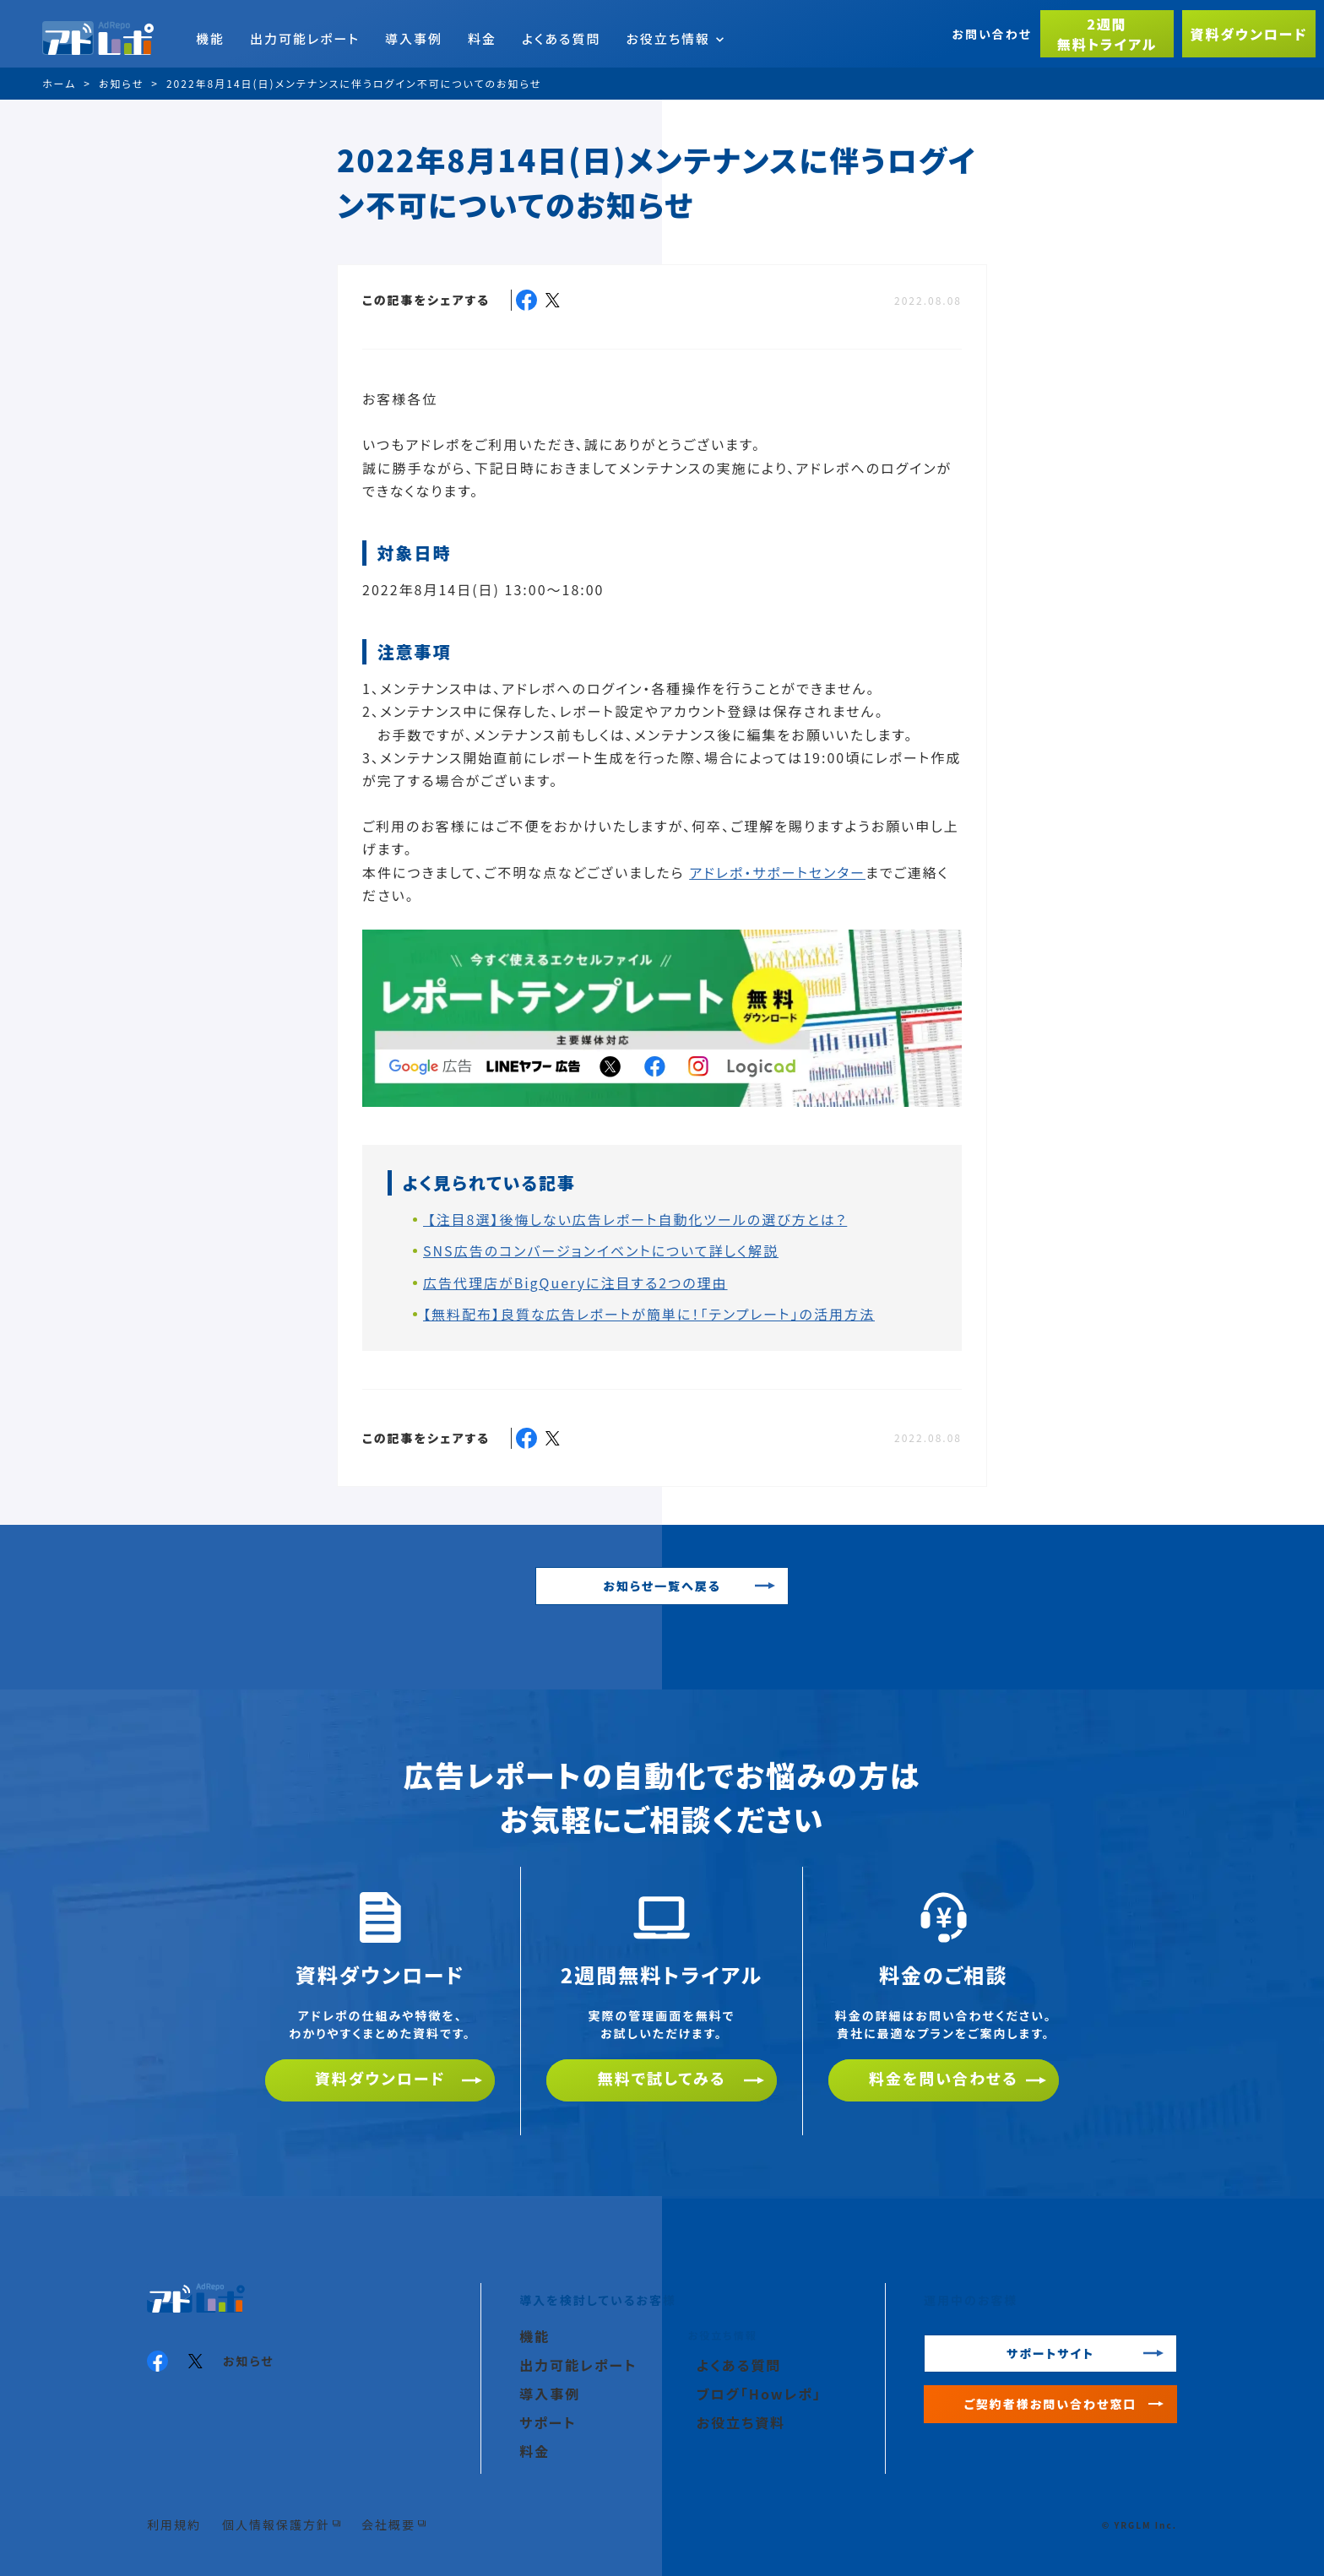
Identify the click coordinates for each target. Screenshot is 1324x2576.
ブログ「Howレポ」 (759, 2393)
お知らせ (248, 2360)
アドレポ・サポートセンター (777, 872)
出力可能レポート (305, 38)
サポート (548, 2422)
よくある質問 (561, 38)
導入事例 (413, 38)
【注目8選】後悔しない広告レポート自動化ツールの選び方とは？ (635, 1219)
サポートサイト (1050, 2353)
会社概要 (388, 2524)
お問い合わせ (992, 33)
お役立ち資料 (741, 2422)
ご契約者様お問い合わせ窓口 (1050, 2403)
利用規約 (174, 2524)
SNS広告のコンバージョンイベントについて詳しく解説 (601, 1250)
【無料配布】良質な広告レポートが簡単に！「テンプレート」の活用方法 (649, 1314)
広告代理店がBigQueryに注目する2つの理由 (575, 1282)
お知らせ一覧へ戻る (661, 1585)
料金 (482, 38)
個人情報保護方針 (276, 2524)
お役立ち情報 (675, 38)
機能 (210, 38)
